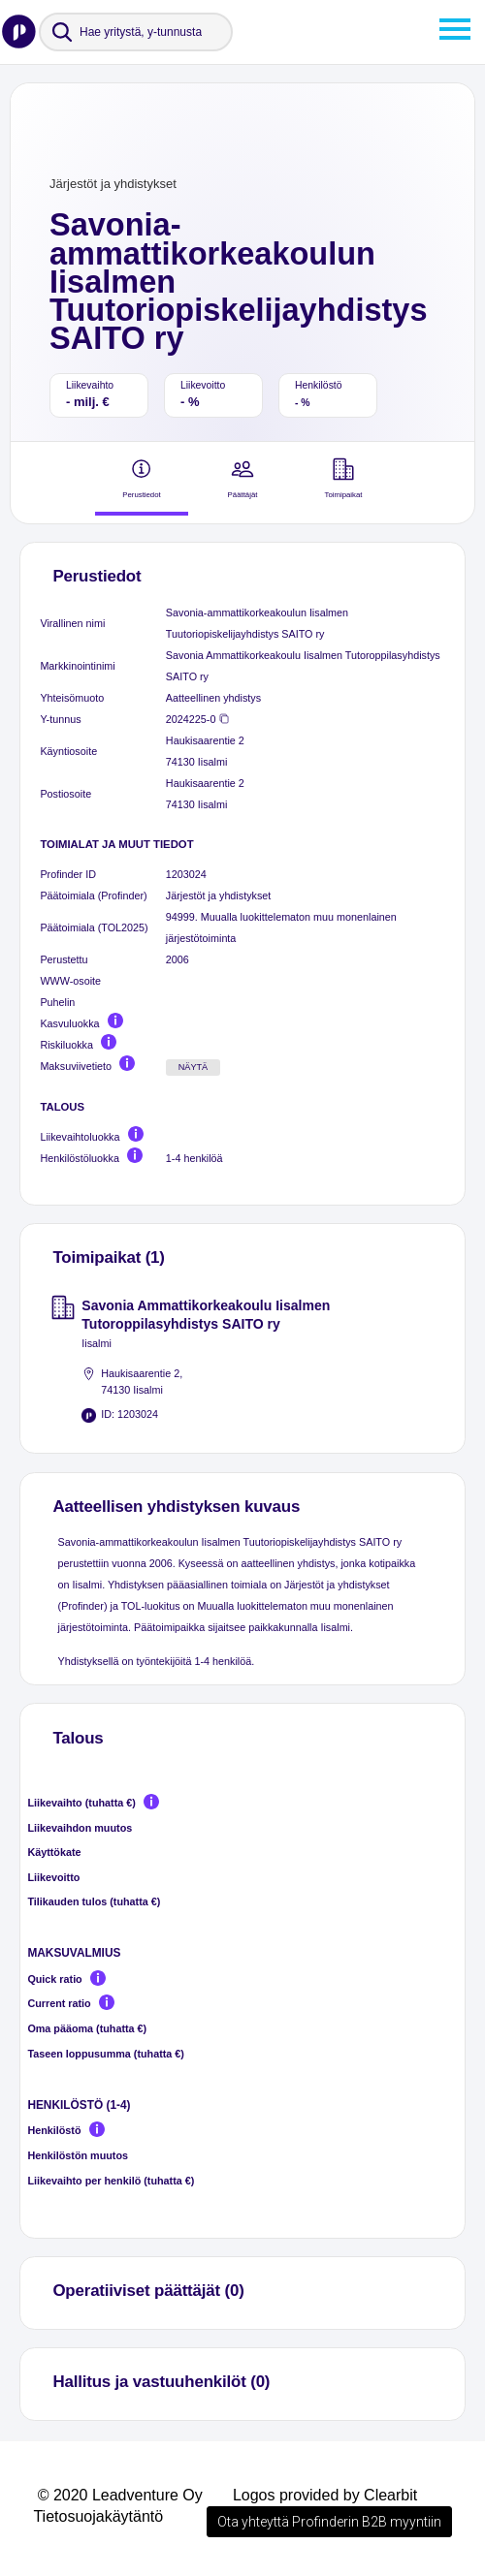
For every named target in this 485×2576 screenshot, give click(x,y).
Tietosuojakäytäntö (98, 2516)
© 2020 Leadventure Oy (120, 2495)
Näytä (193, 1067)
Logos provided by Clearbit (325, 2495)
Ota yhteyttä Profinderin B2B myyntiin (329, 2521)
